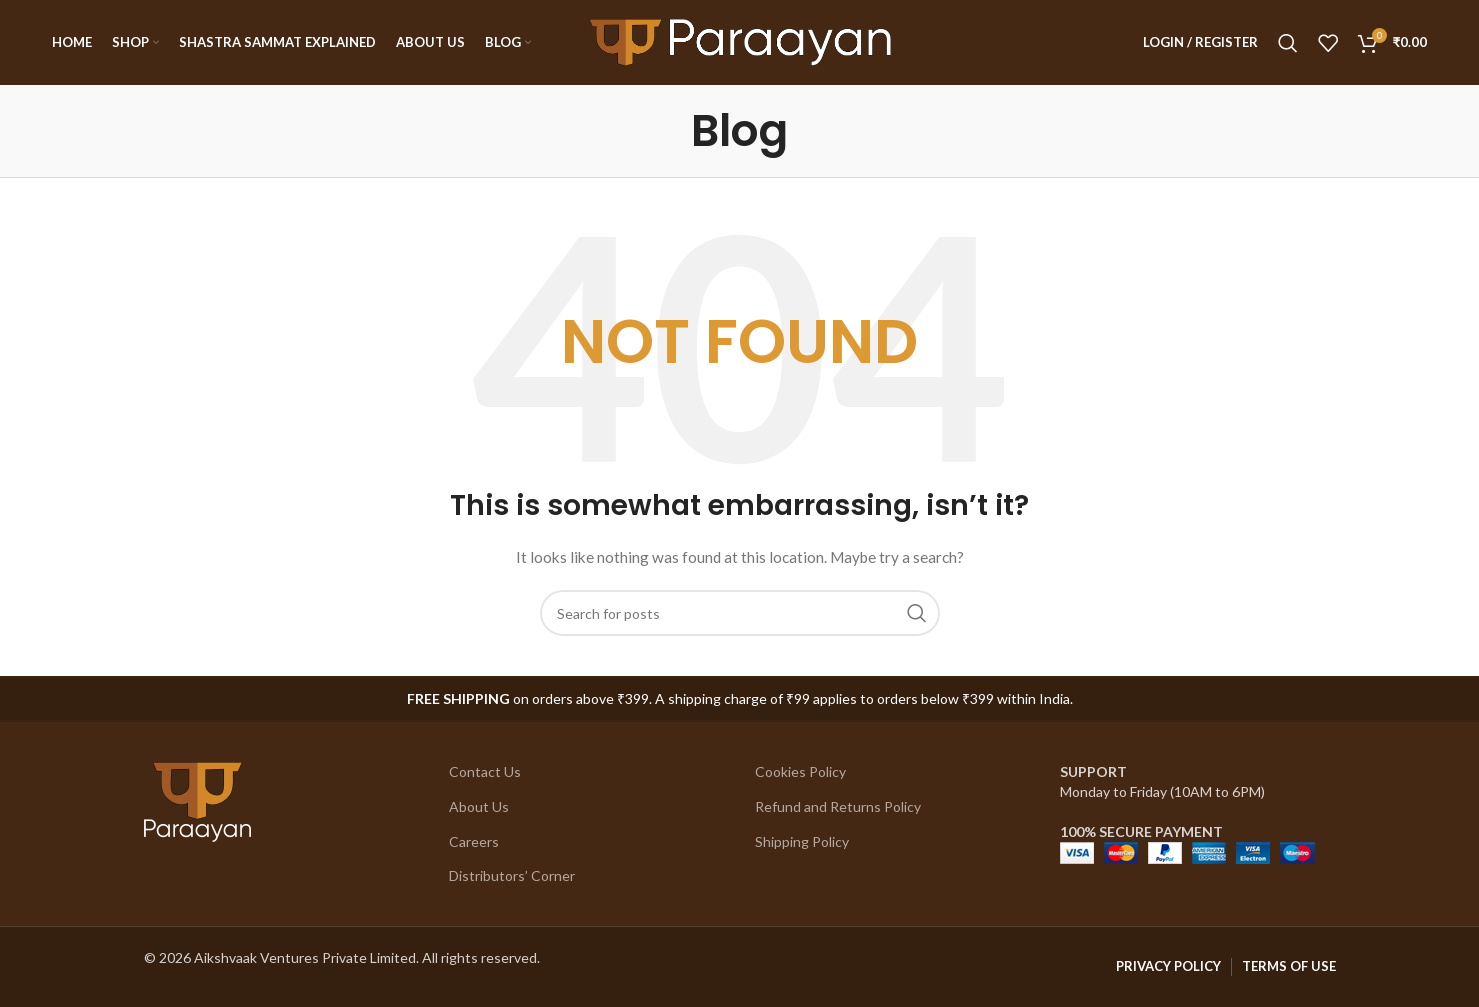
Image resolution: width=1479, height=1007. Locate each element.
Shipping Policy (802, 841)
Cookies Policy (800, 771)
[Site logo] (740, 40)
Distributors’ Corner (512, 875)
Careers (474, 841)
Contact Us (485, 771)
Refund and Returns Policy (838, 806)
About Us (479, 806)
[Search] (1288, 43)
